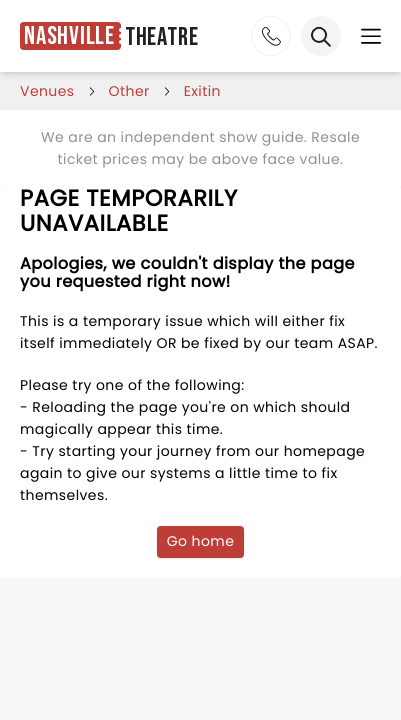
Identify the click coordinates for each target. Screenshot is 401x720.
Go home (201, 541)
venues (47, 91)
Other (129, 91)
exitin (202, 91)
